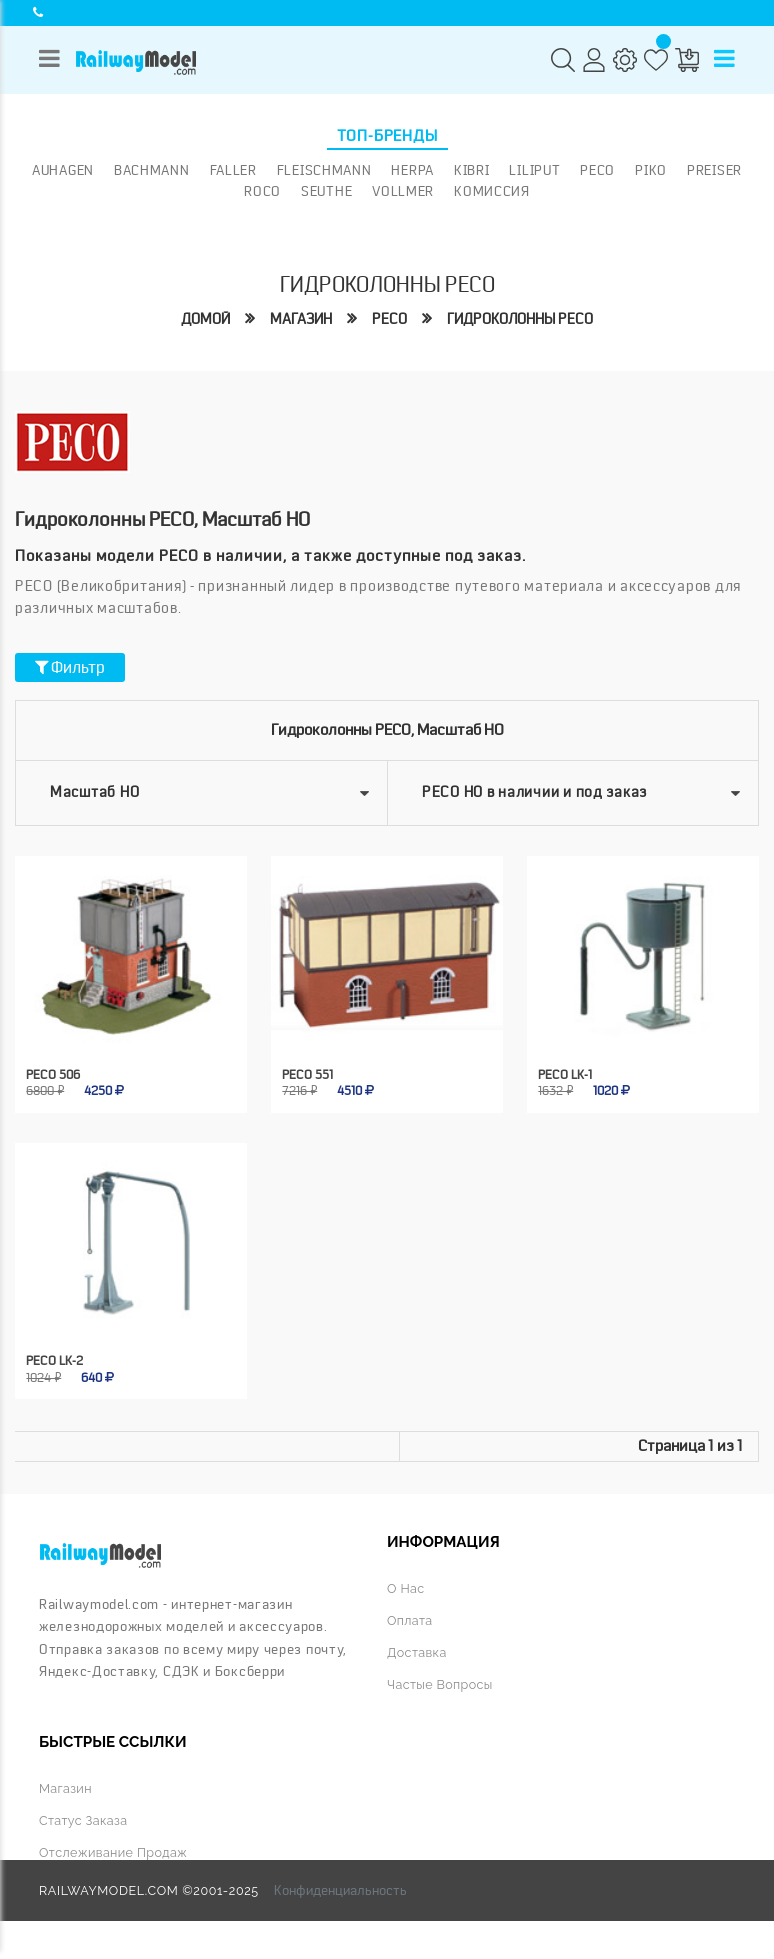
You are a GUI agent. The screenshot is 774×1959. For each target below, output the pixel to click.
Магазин (301, 319)
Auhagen (63, 170)
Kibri (472, 170)
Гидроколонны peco (520, 319)
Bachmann (152, 170)
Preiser (714, 170)
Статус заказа (83, 1820)
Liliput (534, 170)
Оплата (409, 1620)
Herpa (412, 170)
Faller (233, 170)
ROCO (262, 191)
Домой (205, 319)
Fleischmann (324, 170)
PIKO (651, 170)
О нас (405, 1588)
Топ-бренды (387, 136)
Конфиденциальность (340, 1890)
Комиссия (492, 191)
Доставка (417, 1652)
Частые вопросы (440, 1684)
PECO (597, 170)
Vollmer (403, 191)
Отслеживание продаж (113, 1852)
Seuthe (326, 191)
